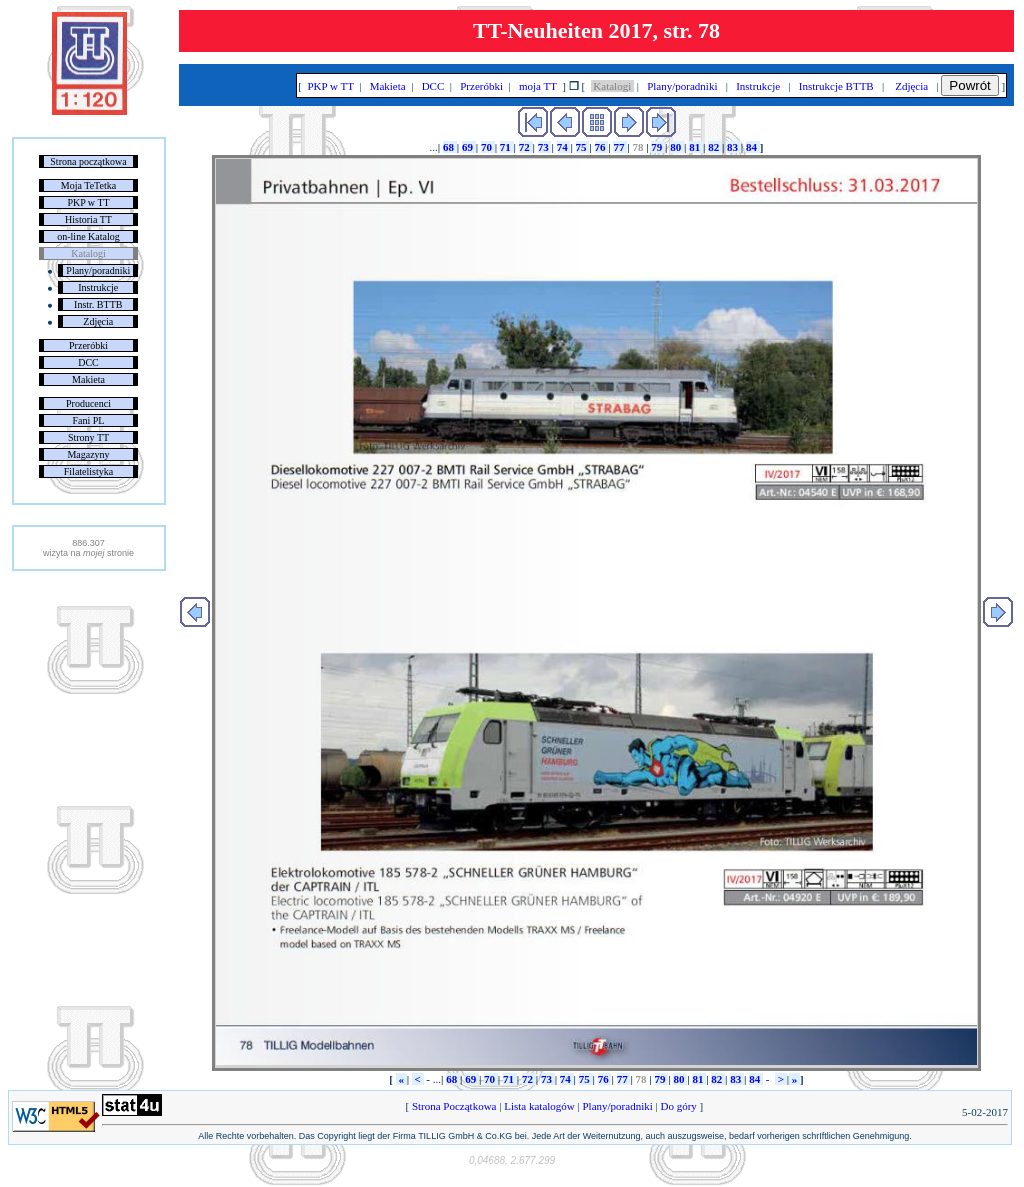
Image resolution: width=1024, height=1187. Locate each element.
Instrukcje (98, 287)
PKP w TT (88, 202)
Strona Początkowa (454, 1106)
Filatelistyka (88, 471)
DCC (88, 362)
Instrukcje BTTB (836, 86)
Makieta (88, 379)
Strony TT (88, 437)
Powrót (969, 85)
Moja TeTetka (88, 185)
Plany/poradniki (98, 270)
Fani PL (89, 420)
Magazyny (88, 454)
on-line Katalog (88, 236)
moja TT (537, 86)
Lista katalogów (539, 1106)
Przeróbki (88, 345)
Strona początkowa (88, 161)
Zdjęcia (98, 321)
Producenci (88, 403)
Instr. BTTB (98, 304)
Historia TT (88, 219)
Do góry (679, 1106)
